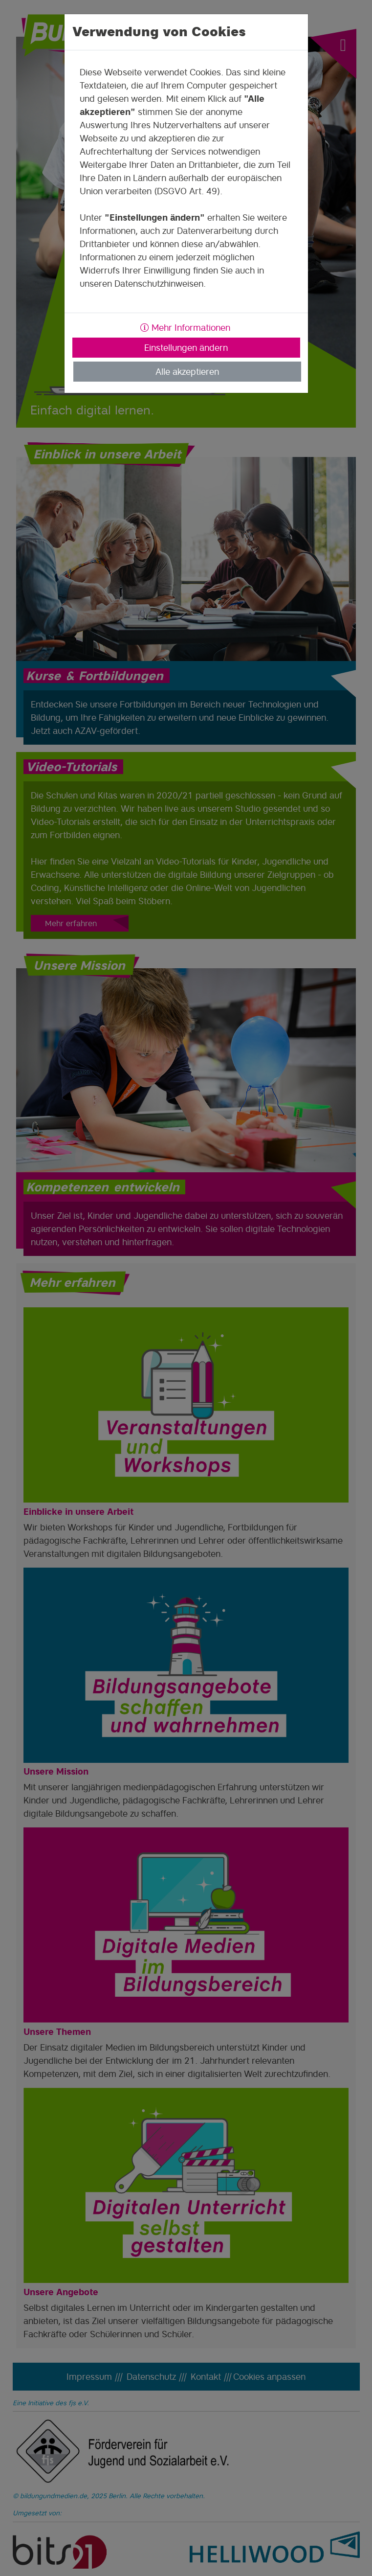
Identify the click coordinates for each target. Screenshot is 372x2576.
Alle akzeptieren (187, 371)
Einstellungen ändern (186, 347)
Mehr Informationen (185, 327)
